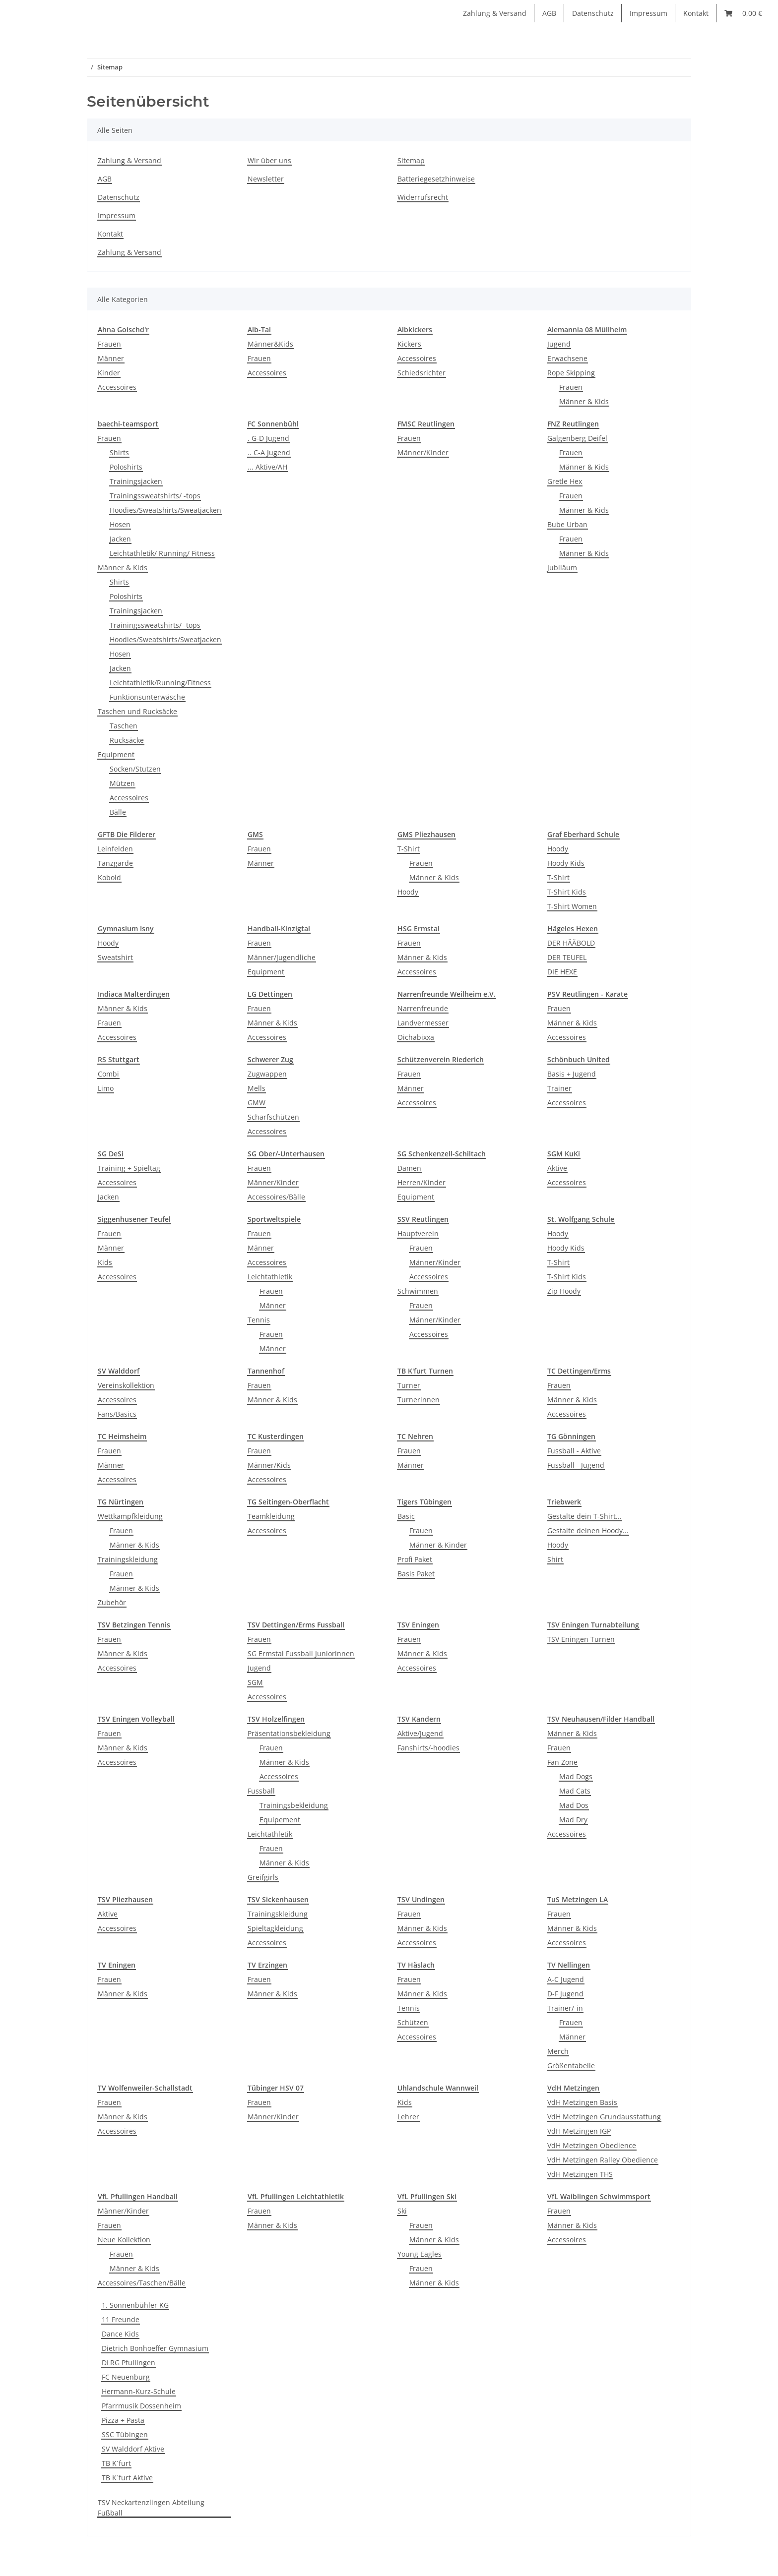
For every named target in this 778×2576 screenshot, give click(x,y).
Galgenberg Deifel (577, 438)
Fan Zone (562, 1762)
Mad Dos (573, 1805)
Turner (408, 1385)
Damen (409, 1168)
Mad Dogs (575, 1776)
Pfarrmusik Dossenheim (141, 2405)
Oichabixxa (415, 1037)
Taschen (123, 725)
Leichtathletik (270, 1276)
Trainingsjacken (136, 481)
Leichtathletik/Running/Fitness (160, 682)
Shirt (555, 1559)
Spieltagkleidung (275, 1928)
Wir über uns (269, 160)
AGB (549, 13)
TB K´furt (116, 2463)
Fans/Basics (117, 1414)
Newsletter (266, 178)
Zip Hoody (564, 1291)
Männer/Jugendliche (282, 957)
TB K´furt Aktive (127, 2477)
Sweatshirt (115, 957)
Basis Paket (416, 1573)
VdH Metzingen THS (580, 2174)
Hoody (407, 892)
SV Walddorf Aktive (133, 2449)
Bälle (118, 812)
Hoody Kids (565, 863)
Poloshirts (126, 467)
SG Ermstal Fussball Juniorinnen (301, 1653)
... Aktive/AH (267, 467)
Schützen (412, 2022)
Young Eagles (419, 2254)
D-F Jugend (565, 1993)
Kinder (109, 372)
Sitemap (411, 160)
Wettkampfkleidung (130, 1516)
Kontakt (696, 13)
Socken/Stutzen (135, 769)
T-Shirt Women (572, 906)
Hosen (120, 524)
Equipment (116, 754)
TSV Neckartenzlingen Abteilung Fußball (151, 2507)
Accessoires (117, 387)
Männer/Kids (269, 1465)
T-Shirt (408, 848)
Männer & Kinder (438, 1545)
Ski (402, 2211)
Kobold (109, 877)
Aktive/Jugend (420, 1733)
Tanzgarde (115, 863)
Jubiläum (562, 567)
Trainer (559, 1088)
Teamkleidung (271, 1516)
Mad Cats (574, 1791)
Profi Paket (414, 1559)
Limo (106, 1088)
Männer (111, 358)
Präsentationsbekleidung (289, 1733)
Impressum (648, 13)
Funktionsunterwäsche (147, 697)
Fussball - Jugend (575, 1465)
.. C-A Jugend (269, 452)
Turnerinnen (418, 1399)
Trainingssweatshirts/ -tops (155, 495)
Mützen (122, 783)
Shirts (119, 452)
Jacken (120, 538)
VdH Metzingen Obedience (591, 2145)
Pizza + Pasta (123, 2420)
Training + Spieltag (129, 1168)
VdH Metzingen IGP (579, 2131)
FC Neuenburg (126, 2377)
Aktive (557, 1168)
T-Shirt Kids (566, 892)
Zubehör (112, 1602)
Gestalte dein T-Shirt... (584, 1516)
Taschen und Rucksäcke (137, 711)
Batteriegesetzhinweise (436, 178)
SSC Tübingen (125, 2434)
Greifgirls (263, 1877)
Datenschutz (593, 13)
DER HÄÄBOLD (571, 943)
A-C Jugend (565, 1979)
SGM (255, 1682)
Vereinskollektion (126, 1385)
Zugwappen (267, 1073)
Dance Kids (120, 2333)
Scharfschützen (273, 1117)
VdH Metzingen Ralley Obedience (602, 2159)
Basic (406, 1516)
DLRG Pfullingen (128, 2362)
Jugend (559, 344)
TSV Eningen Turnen (581, 1639)
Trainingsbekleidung (293, 1805)
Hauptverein (418, 1233)
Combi (108, 1073)
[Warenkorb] (743, 13)
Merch (558, 2051)
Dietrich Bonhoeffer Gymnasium (155, 2348)
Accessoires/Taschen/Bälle (142, 2282)
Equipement (279, 1819)
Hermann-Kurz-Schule (139, 2391)
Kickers (409, 344)
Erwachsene (567, 358)
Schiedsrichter (421, 372)
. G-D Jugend (268, 438)
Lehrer (408, 2116)
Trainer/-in (565, 2008)
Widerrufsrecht (422, 197)
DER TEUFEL (566, 957)
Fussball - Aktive (574, 1450)
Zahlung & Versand (494, 13)
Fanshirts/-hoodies (428, 1747)
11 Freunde (120, 2319)
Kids (105, 1262)
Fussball (261, 1791)
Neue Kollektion (124, 2239)
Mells (256, 1088)
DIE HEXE (562, 971)
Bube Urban (567, 524)
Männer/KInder (423, 452)
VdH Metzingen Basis (582, 2102)
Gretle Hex (564, 481)
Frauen (109, 344)
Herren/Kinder (421, 1182)
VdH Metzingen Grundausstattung (604, 2116)
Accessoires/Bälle (276, 1196)
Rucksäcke (127, 740)
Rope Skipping (571, 372)
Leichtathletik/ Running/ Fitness (162, 553)
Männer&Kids (270, 344)
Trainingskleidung (128, 1559)
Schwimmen (417, 1291)
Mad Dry (573, 1819)
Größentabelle (571, 2065)
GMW (256, 1102)
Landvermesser (423, 1022)
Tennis (259, 1319)
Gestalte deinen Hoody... (588, 1530)
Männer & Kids (584, 401)
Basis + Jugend (571, 1073)
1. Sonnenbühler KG (135, 2305)
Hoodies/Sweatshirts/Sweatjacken (165, 510)
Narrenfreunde (422, 1008)
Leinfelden (115, 848)
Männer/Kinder (273, 1182)
